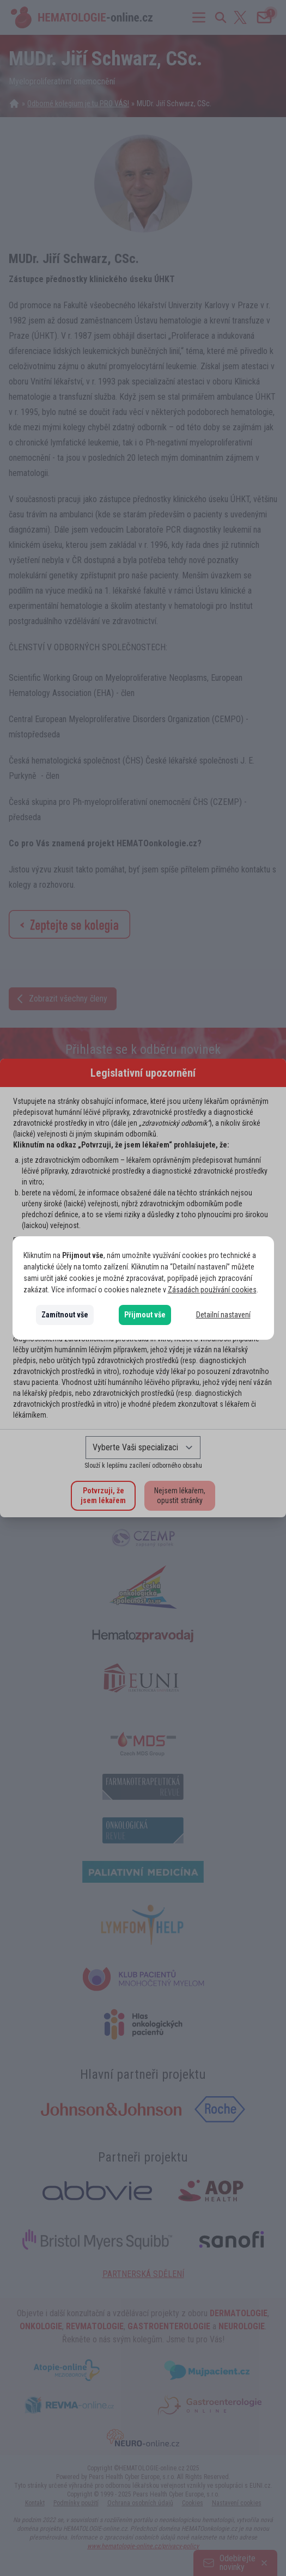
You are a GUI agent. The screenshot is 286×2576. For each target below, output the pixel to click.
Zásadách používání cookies (212, 1289)
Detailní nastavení (223, 1314)
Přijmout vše (145, 1314)
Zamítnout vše (64, 1314)
